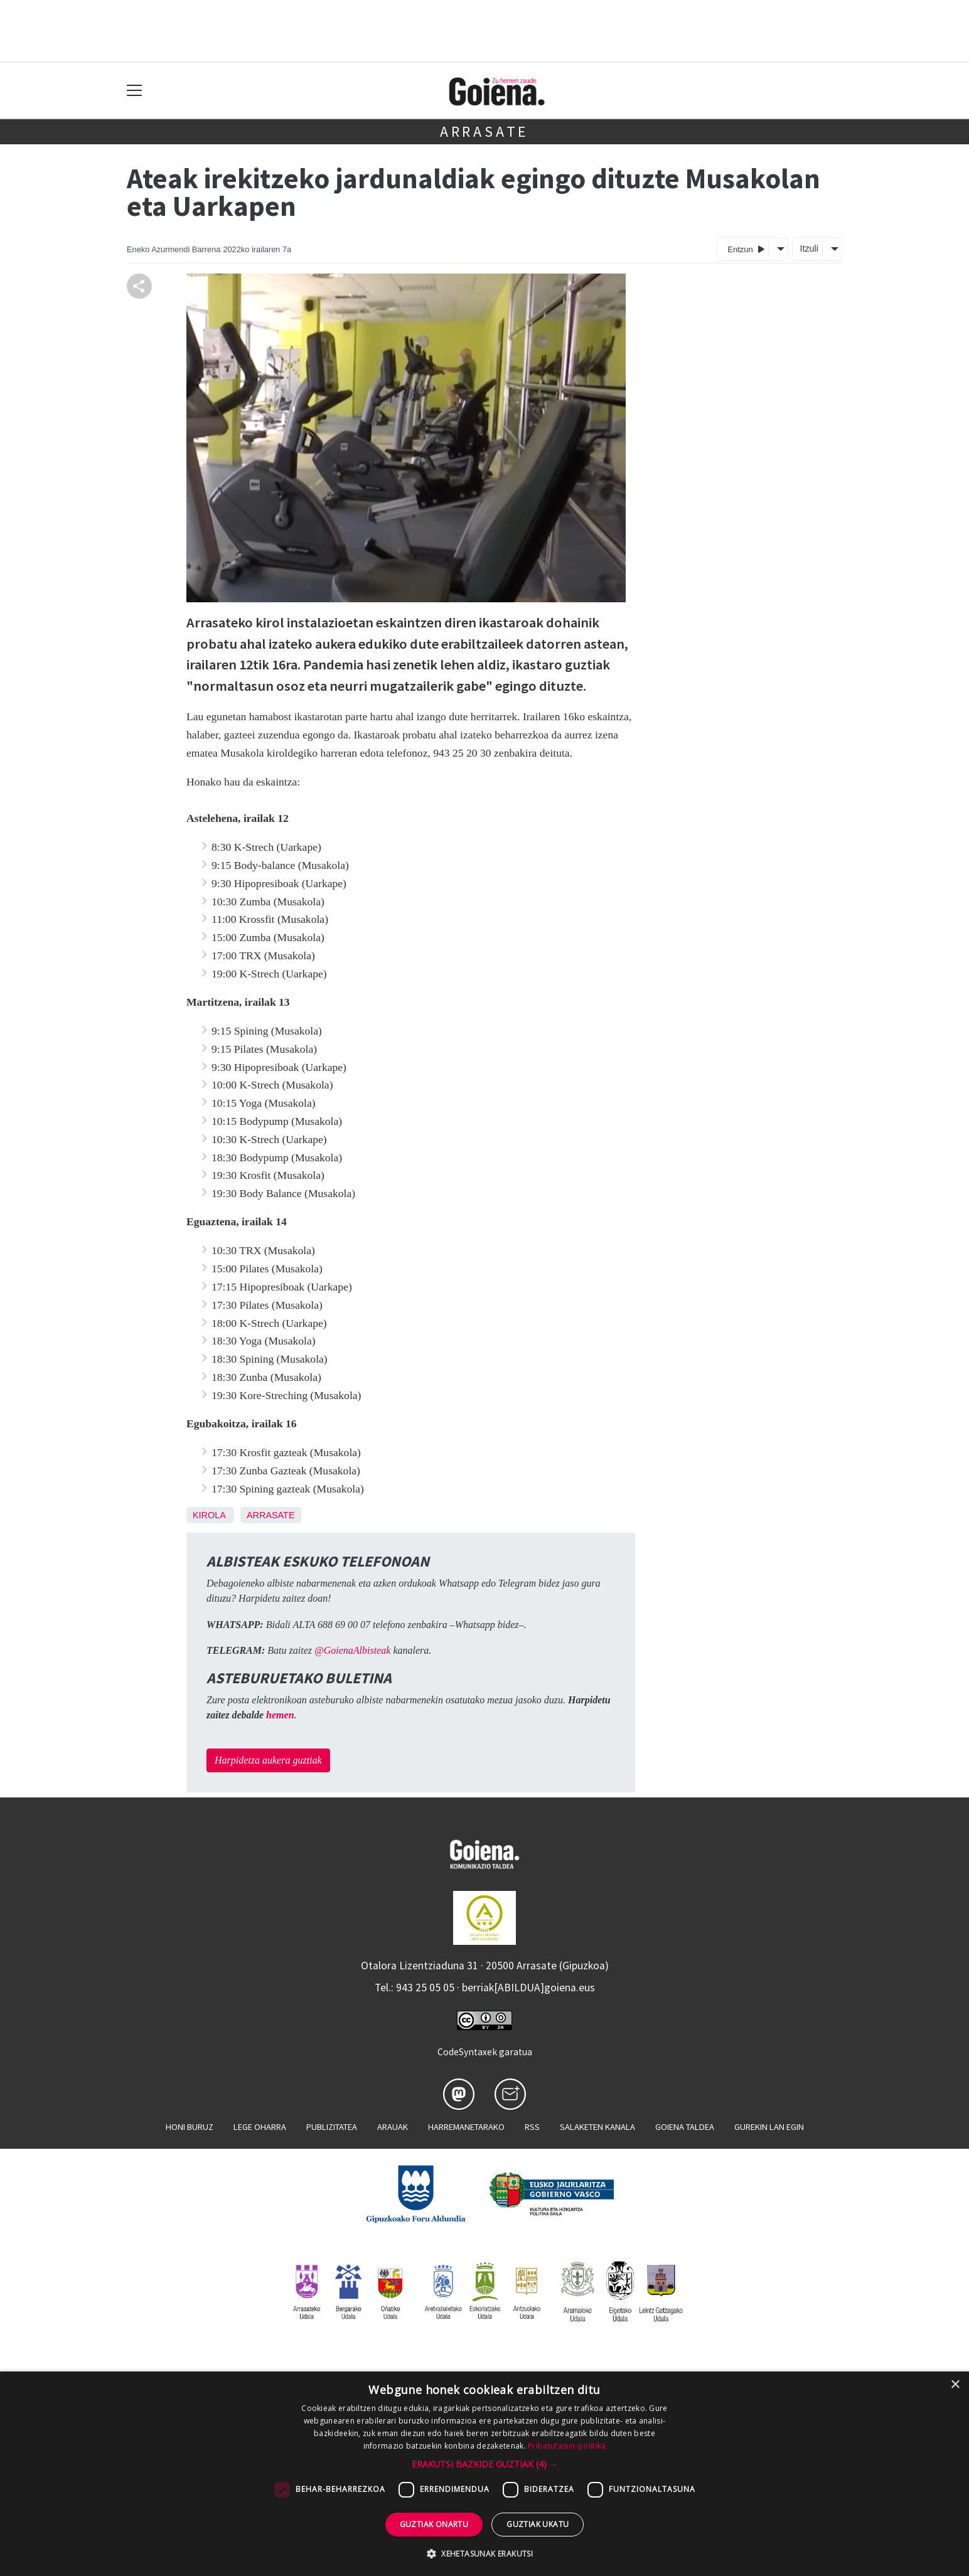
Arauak (392, 2126)
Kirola (209, 1515)
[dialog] (484, 2473)
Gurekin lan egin (769, 2126)
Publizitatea (331, 2126)
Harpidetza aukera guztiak (268, 1760)
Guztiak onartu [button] (434, 2524)
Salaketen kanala (597, 2126)
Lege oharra (259, 2126)
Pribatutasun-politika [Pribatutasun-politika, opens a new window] (567, 2445)
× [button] (955, 2385)
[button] (485, 2464)
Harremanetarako (466, 2126)
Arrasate (484, 131)
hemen (280, 1715)
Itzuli (809, 248)
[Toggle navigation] (134, 91)
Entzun (745, 248)
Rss (532, 2126)
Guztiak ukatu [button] (537, 2524)
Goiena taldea (684, 2126)
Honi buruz (189, 2126)
